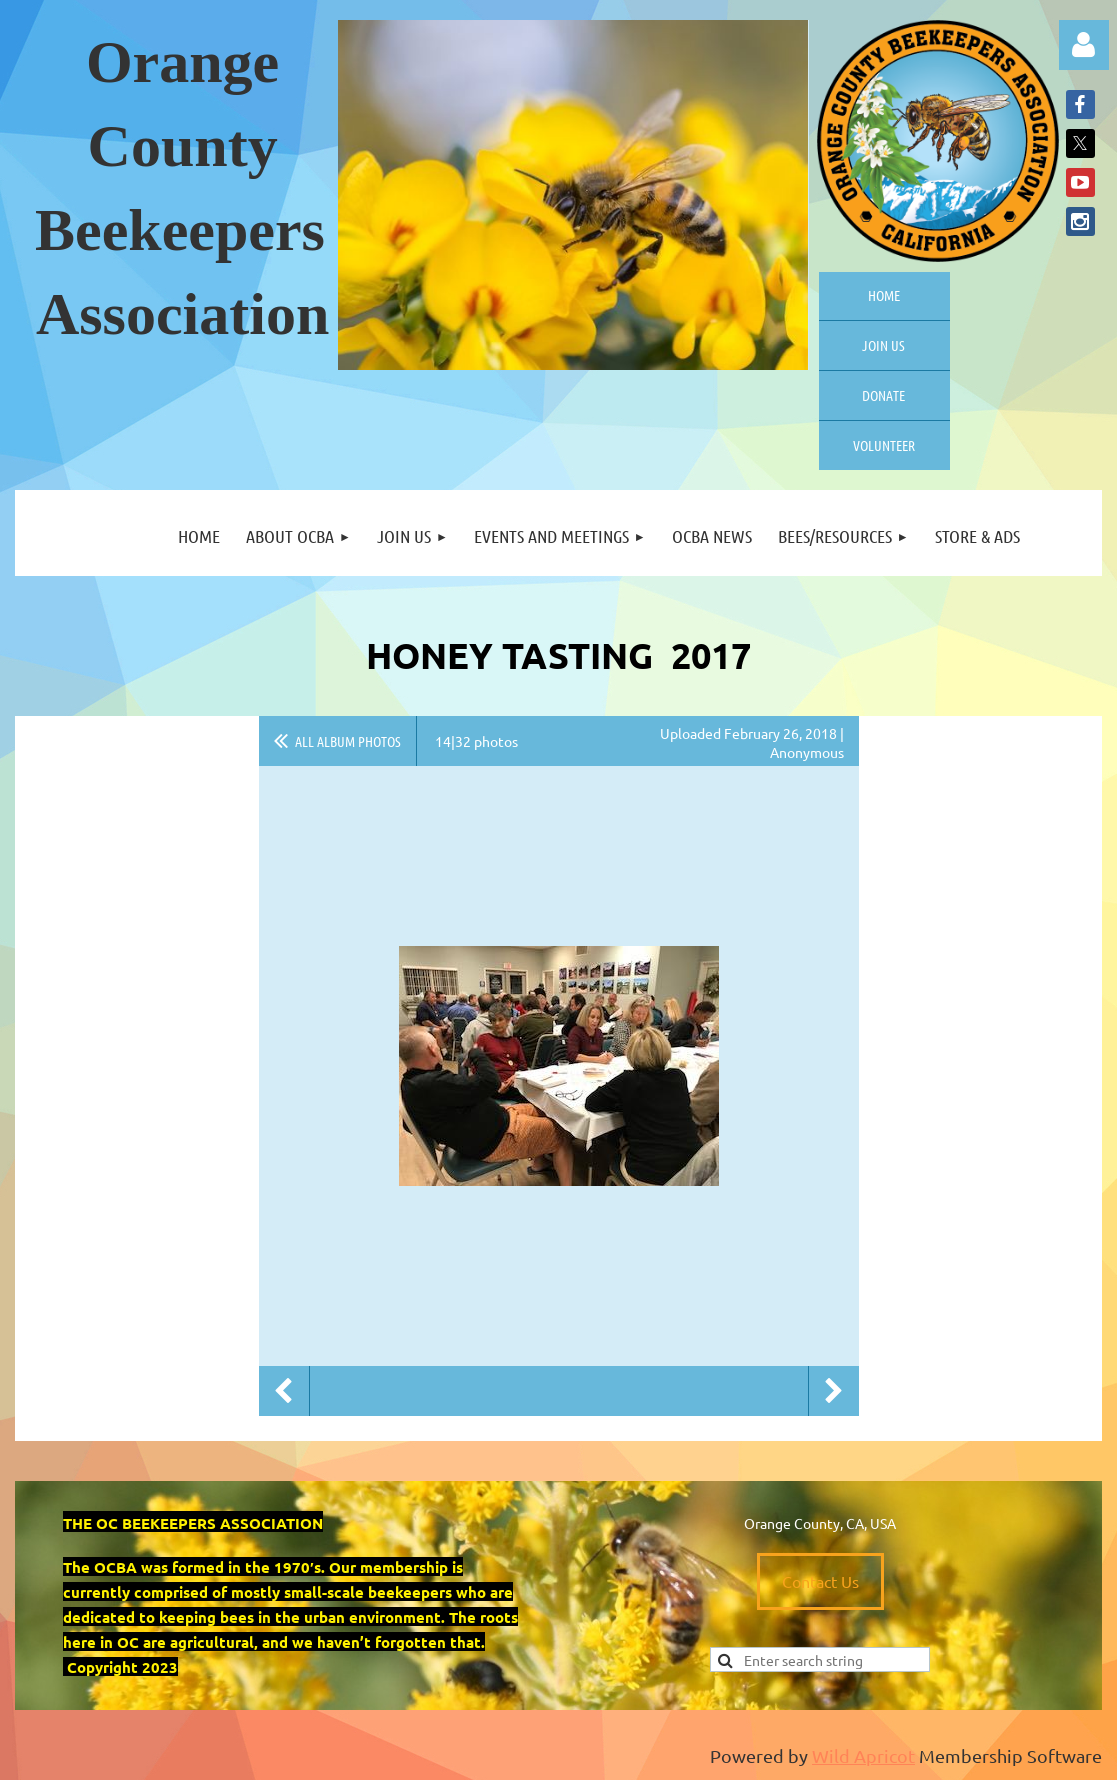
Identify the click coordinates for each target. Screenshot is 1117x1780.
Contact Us (820, 1581)
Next (834, 1391)
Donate (883, 395)
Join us (883, 345)
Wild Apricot (863, 1755)
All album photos (348, 741)
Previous (284, 1391)
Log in (1084, 45)
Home (884, 295)
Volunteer (884, 445)
